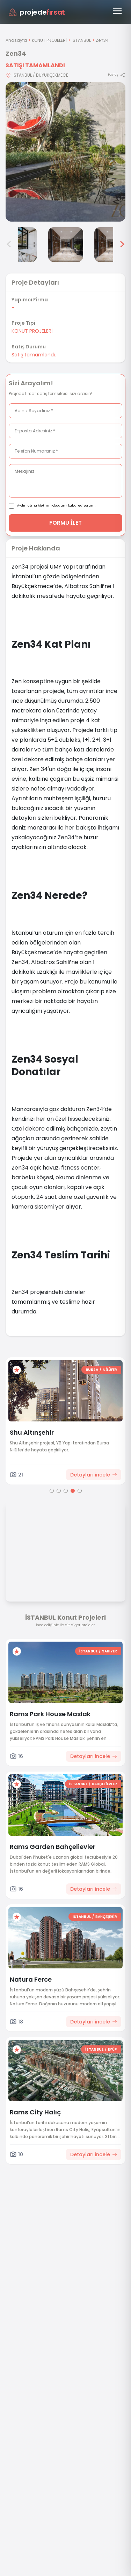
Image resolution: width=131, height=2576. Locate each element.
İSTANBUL (81, 40)
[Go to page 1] (52, 1491)
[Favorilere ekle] (17, 1370)
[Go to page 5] (80, 1491)
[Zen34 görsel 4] (19, 244)
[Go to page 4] (73, 1491)
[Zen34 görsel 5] (65, 244)
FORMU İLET (65, 523)
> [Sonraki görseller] (122, 245)
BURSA (92, 1369)
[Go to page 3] (66, 1491)
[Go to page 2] (59, 1491)
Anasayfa (16, 40)
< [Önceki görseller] (9, 245)
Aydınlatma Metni (32, 505)
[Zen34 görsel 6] (111, 244)
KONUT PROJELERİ (49, 40)
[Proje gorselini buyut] (65, 152)
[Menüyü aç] (117, 11)
